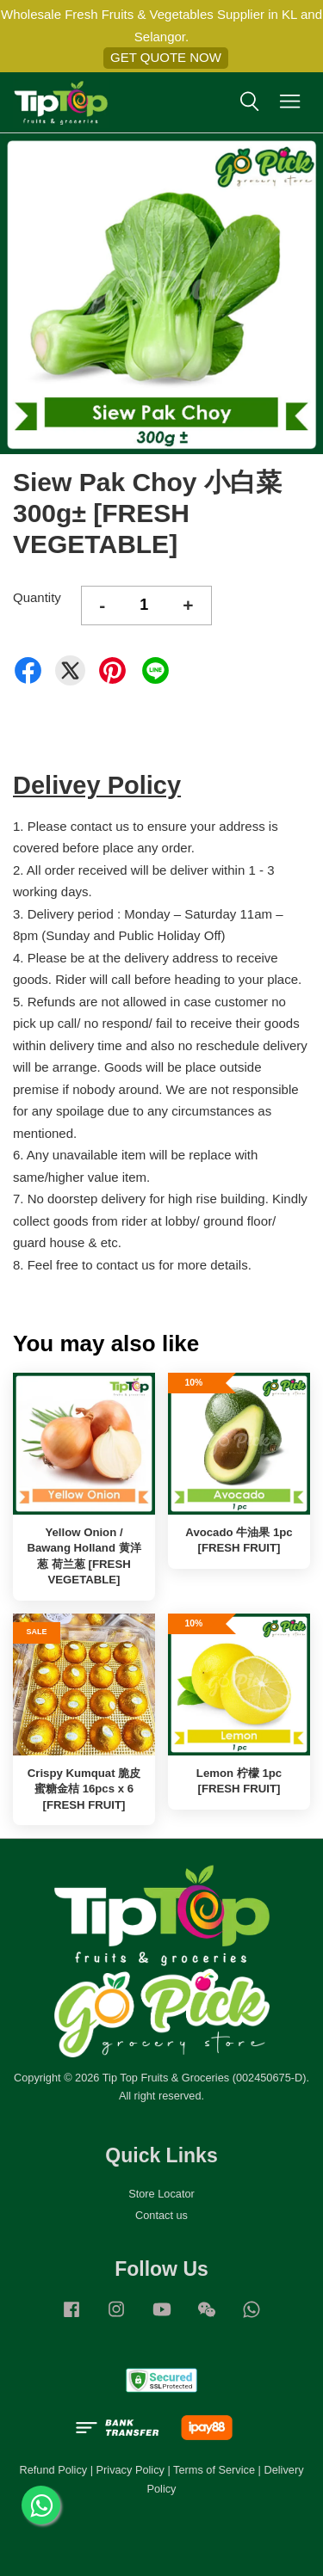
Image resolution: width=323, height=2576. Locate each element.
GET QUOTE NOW (165, 57)
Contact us (161, 2215)
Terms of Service (214, 2469)
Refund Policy (53, 2469)
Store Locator (161, 2193)
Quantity (37, 597)
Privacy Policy (130, 2469)
